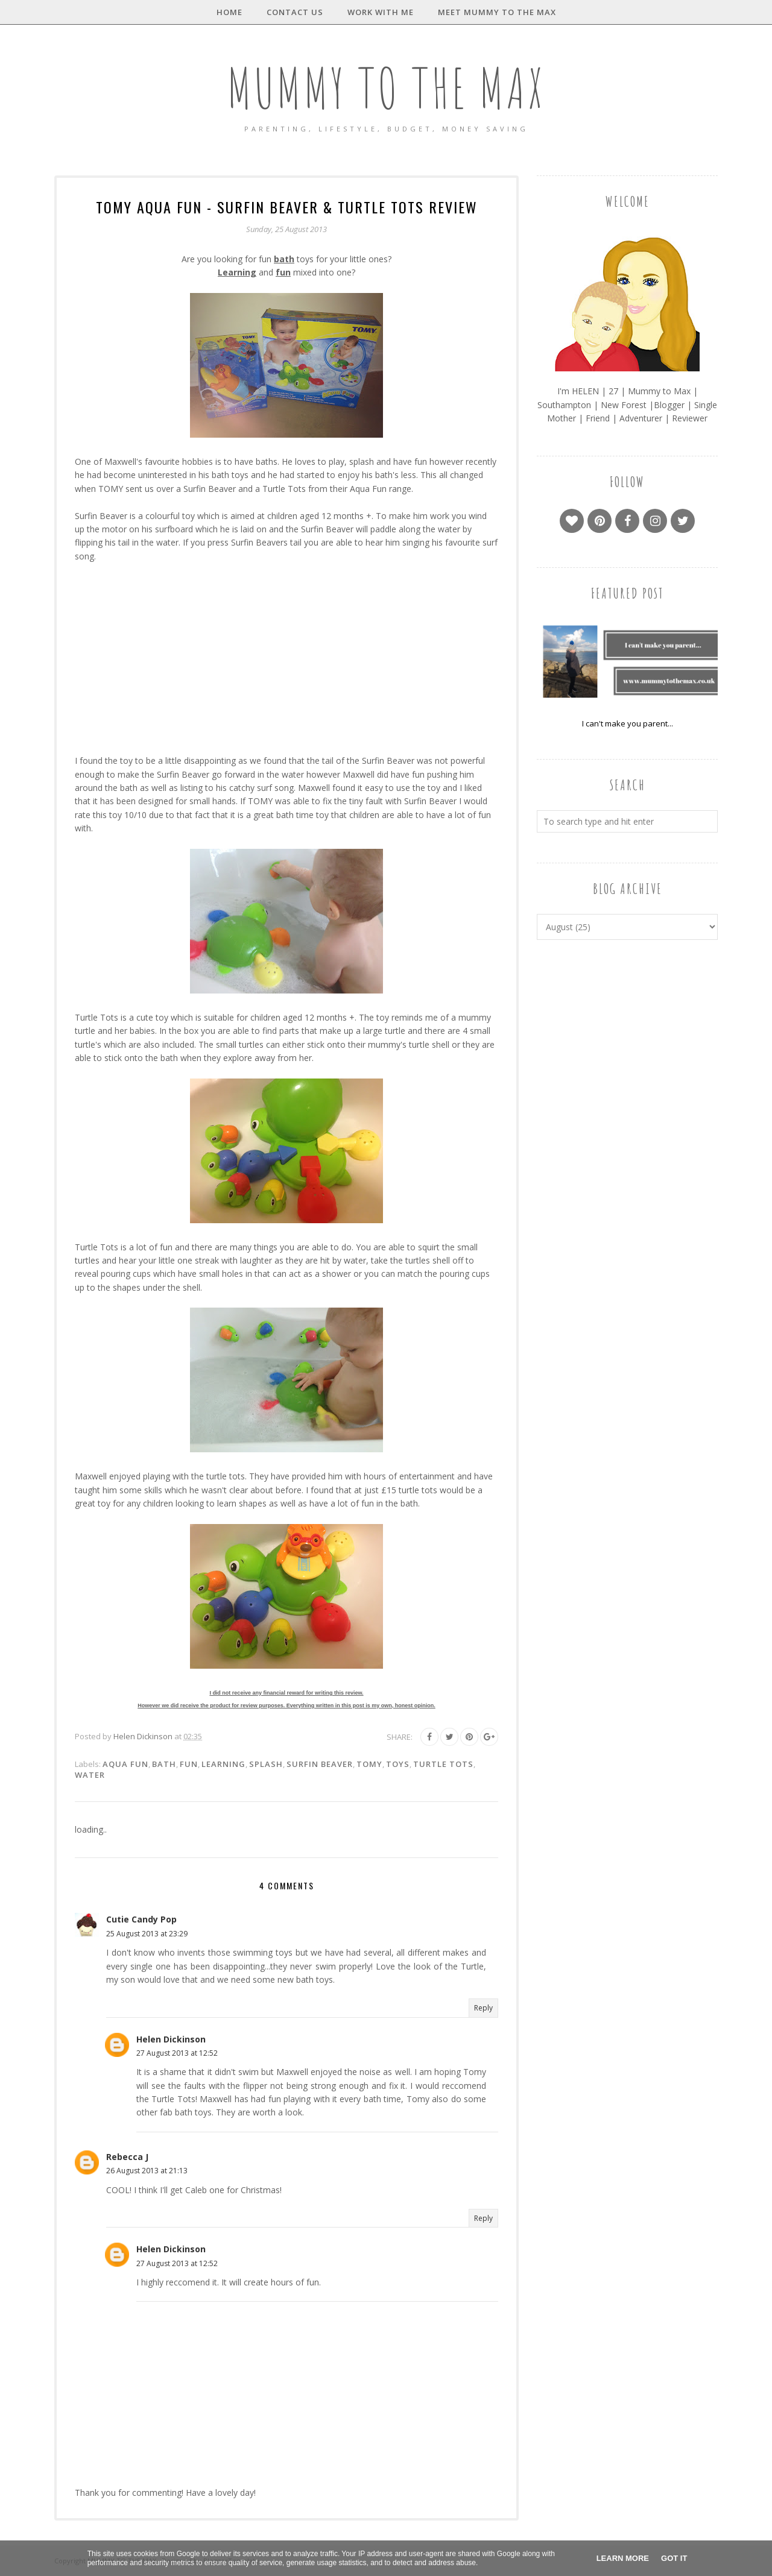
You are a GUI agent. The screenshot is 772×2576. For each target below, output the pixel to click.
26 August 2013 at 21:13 (147, 2170)
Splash (266, 1764)
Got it (674, 2558)
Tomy (369, 1764)
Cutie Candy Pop (141, 1919)
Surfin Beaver (319, 1764)
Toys (398, 1764)
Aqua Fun (125, 1764)
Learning (223, 1764)
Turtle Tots (443, 1764)
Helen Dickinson (171, 2039)
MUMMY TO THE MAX (386, 88)
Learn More (622, 2558)
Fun (189, 1764)
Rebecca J (127, 2156)
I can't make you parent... (627, 723)
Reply (483, 2008)
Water (90, 1774)
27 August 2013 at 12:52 (177, 2053)
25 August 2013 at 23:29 (147, 1934)
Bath (164, 1764)
